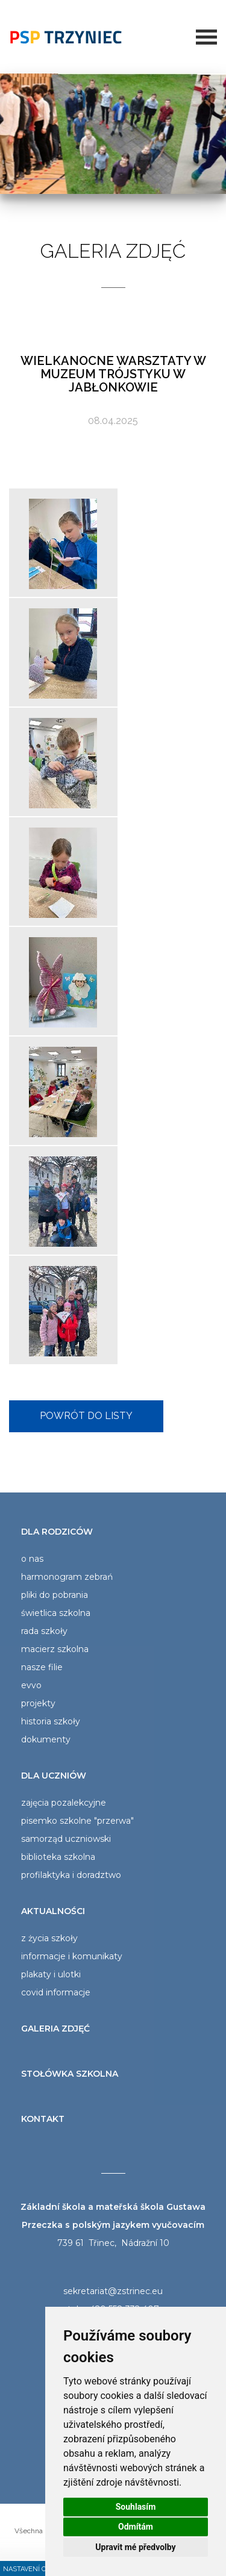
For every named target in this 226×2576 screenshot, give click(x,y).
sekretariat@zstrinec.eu (113, 2291)
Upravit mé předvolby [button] (135, 2547)
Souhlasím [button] (136, 2507)
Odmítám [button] (135, 2526)
